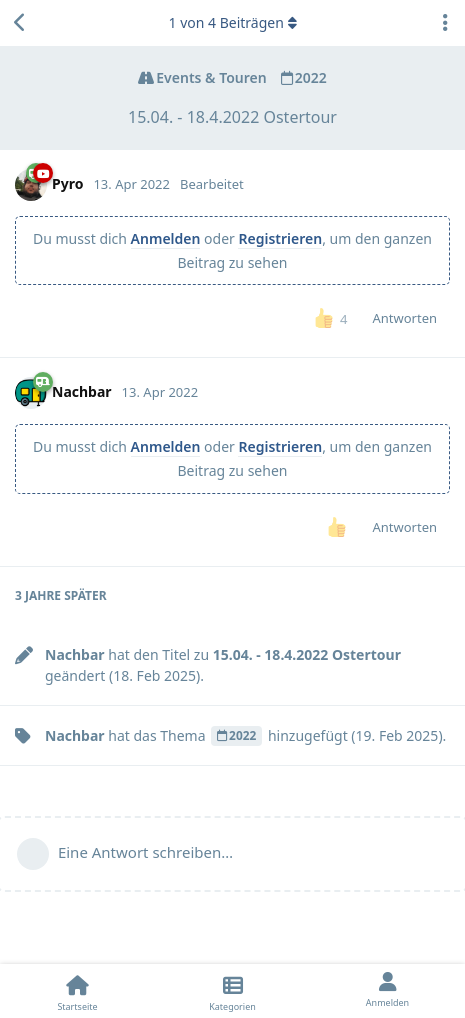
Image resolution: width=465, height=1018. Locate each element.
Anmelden (166, 238)
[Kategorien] (232, 991)
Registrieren (280, 238)
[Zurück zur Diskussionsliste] (20, 23)
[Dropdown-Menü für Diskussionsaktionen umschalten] (445, 23)
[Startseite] (77, 991)
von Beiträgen (232, 22)
